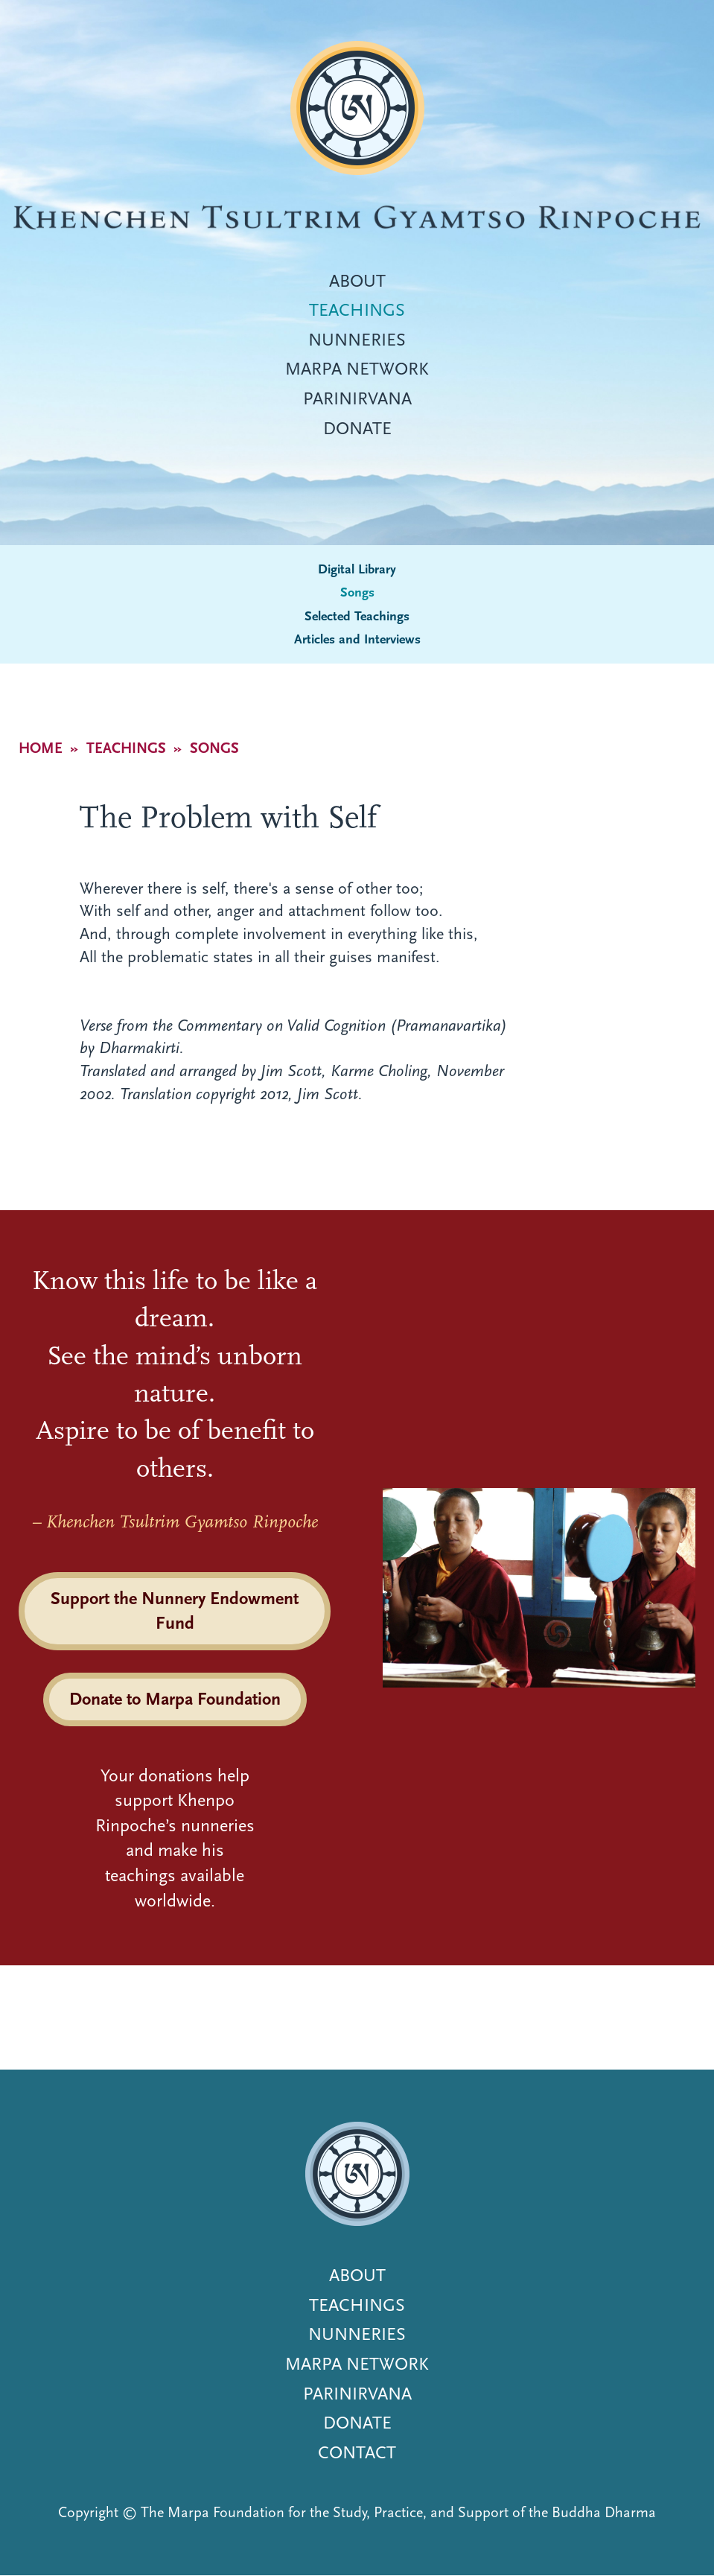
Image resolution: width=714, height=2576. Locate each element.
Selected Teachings (357, 616)
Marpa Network (357, 368)
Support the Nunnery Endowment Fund (175, 1611)
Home (41, 748)
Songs (357, 592)
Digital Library (357, 569)
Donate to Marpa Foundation (175, 1698)
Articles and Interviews (357, 639)
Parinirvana (357, 398)
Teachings (357, 309)
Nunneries (357, 339)
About (357, 280)
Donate (357, 428)
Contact (357, 2452)
